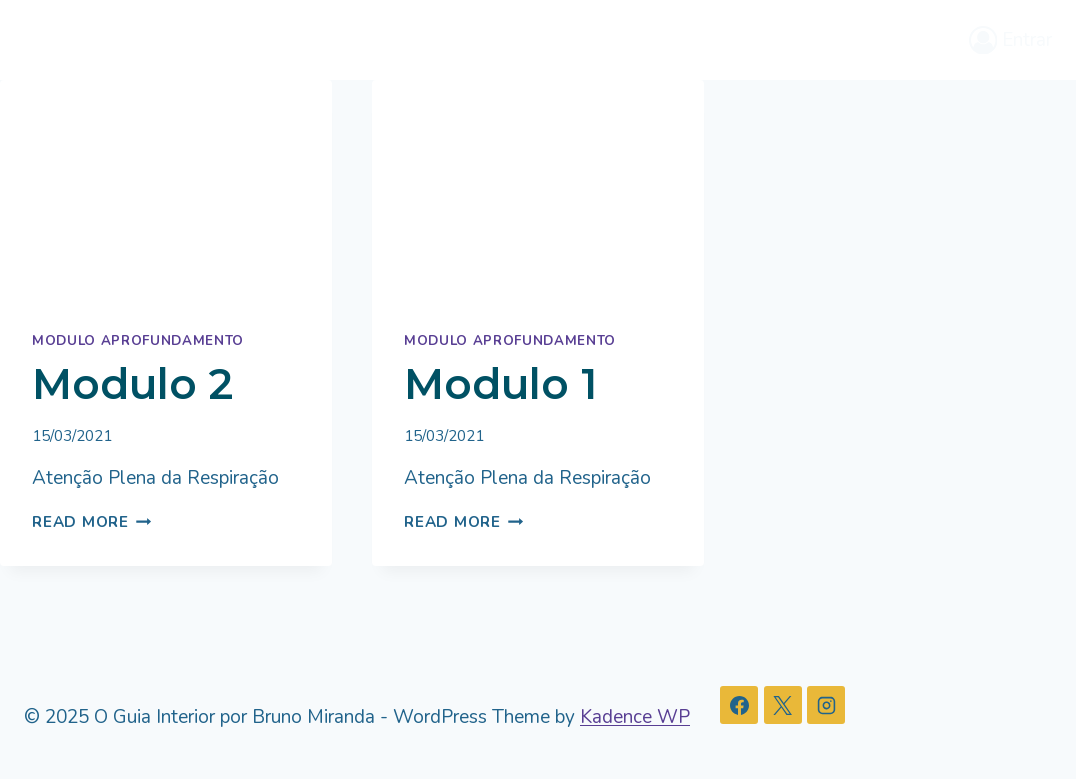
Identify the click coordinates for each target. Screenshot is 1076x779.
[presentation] (166, 190)
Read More (92, 522)
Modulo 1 (500, 384)
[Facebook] (739, 705)
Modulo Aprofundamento (138, 341)
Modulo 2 (132, 384)
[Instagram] (826, 705)
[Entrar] (1011, 39)
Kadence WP (635, 717)
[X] (783, 705)
